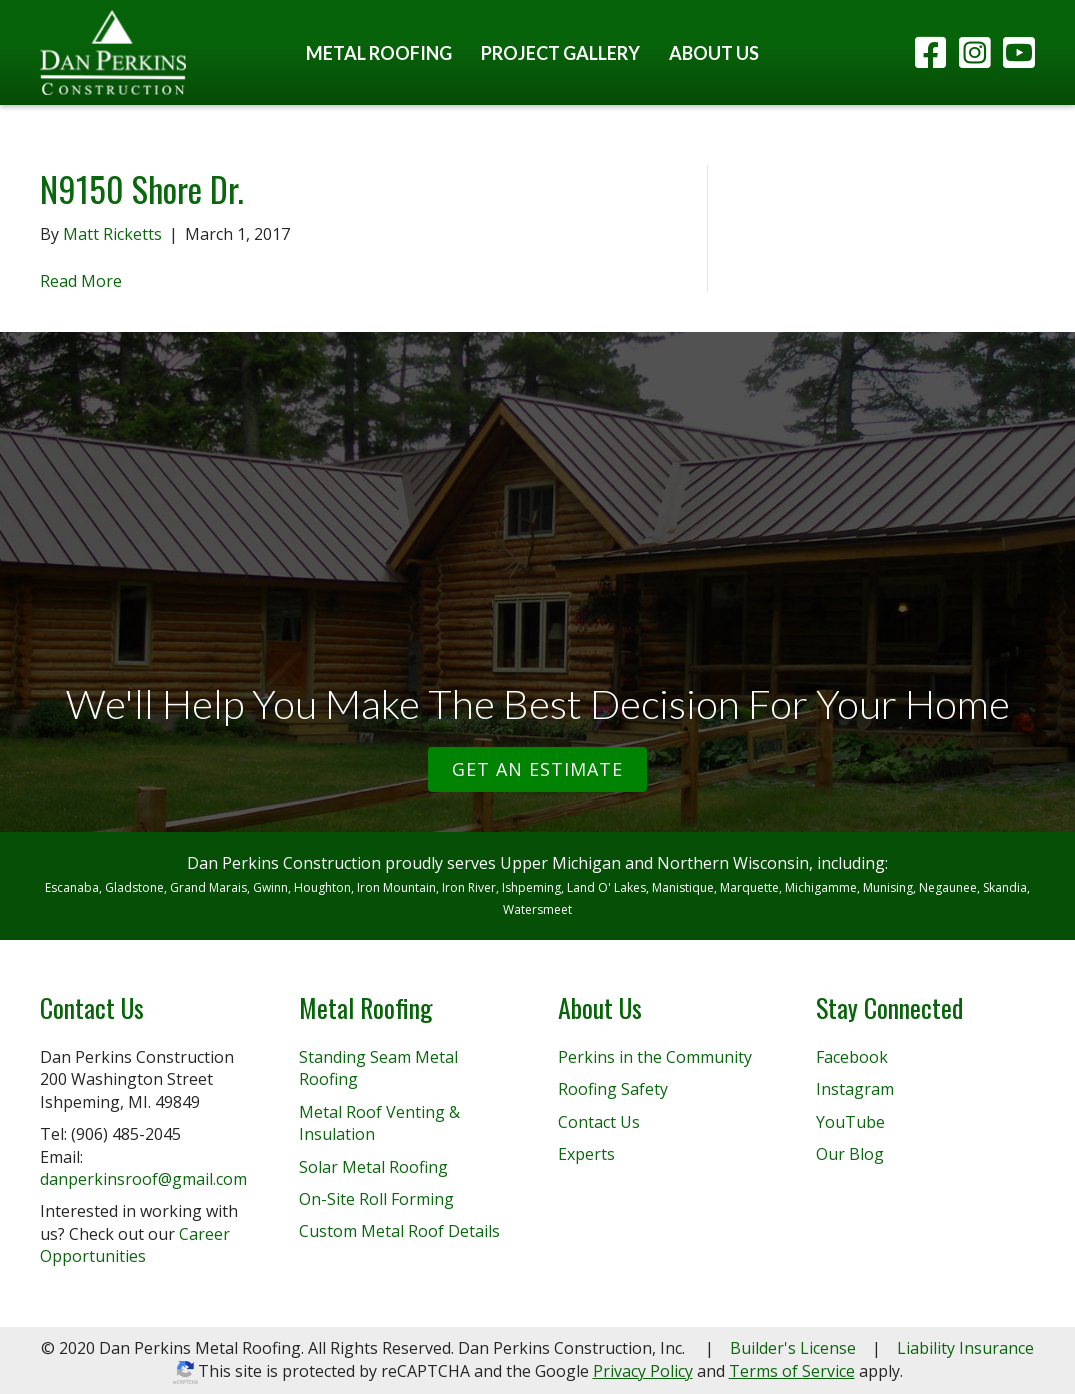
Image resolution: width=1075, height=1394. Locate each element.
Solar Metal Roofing (373, 1167)
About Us (714, 53)
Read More (81, 281)
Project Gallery (560, 53)
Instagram (855, 1089)
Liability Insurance (965, 1348)
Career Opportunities (135, 1245)
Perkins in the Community (655, 1057)
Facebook (852, 1057)
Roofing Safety (613, 1089)
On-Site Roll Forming (376, 1199)
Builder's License (793, 1348)
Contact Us (599, 1122)
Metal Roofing (379, 53)
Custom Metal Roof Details (399, 1231)
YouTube (850, 1122)
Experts (586, 1154)
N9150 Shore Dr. (142, 188)
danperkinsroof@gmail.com (143, 1179)
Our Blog (850, 1154)
